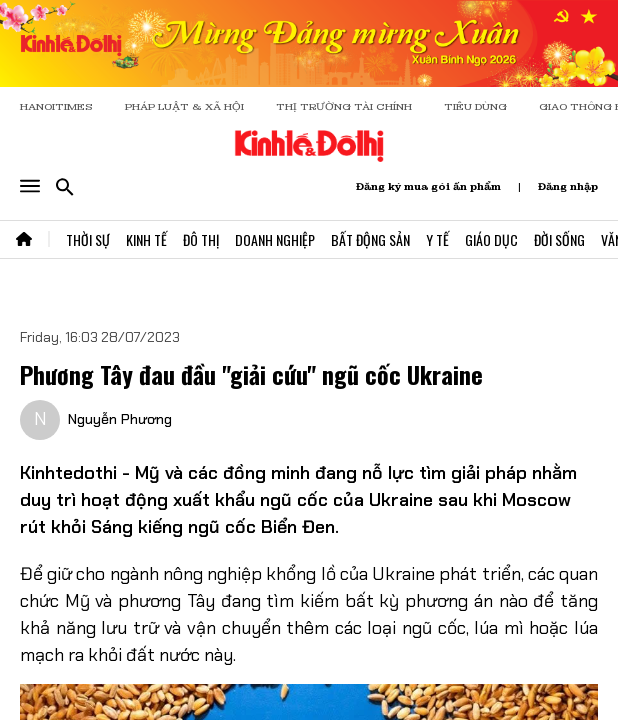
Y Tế (437, 239)
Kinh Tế (146, 239)
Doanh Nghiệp (275, 239)
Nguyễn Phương (120, 419)
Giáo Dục (491, 239)
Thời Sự (88, 239)
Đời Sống (559, 239)
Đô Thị (201, 239)
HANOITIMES (56, 106)
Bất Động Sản (370, 239)
